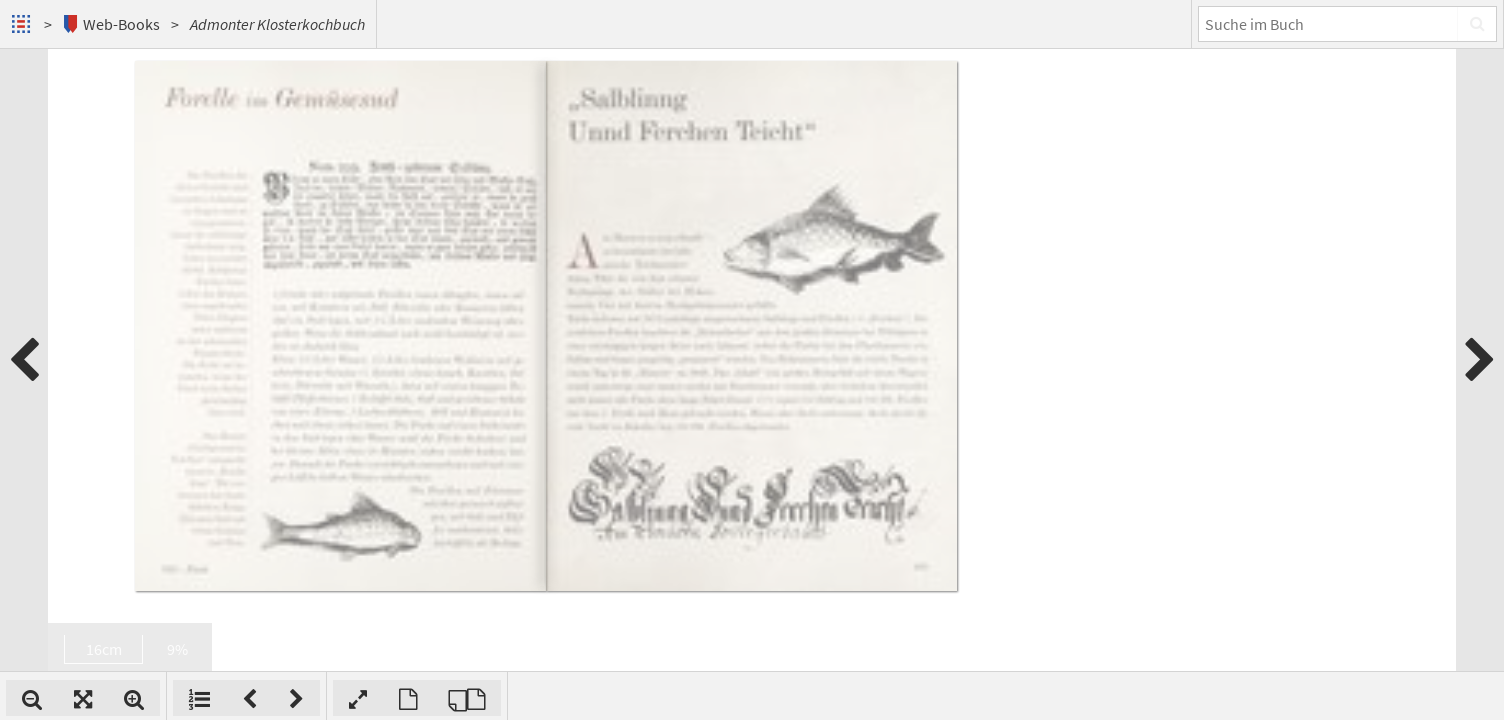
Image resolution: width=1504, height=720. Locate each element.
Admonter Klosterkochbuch (277, 24)
